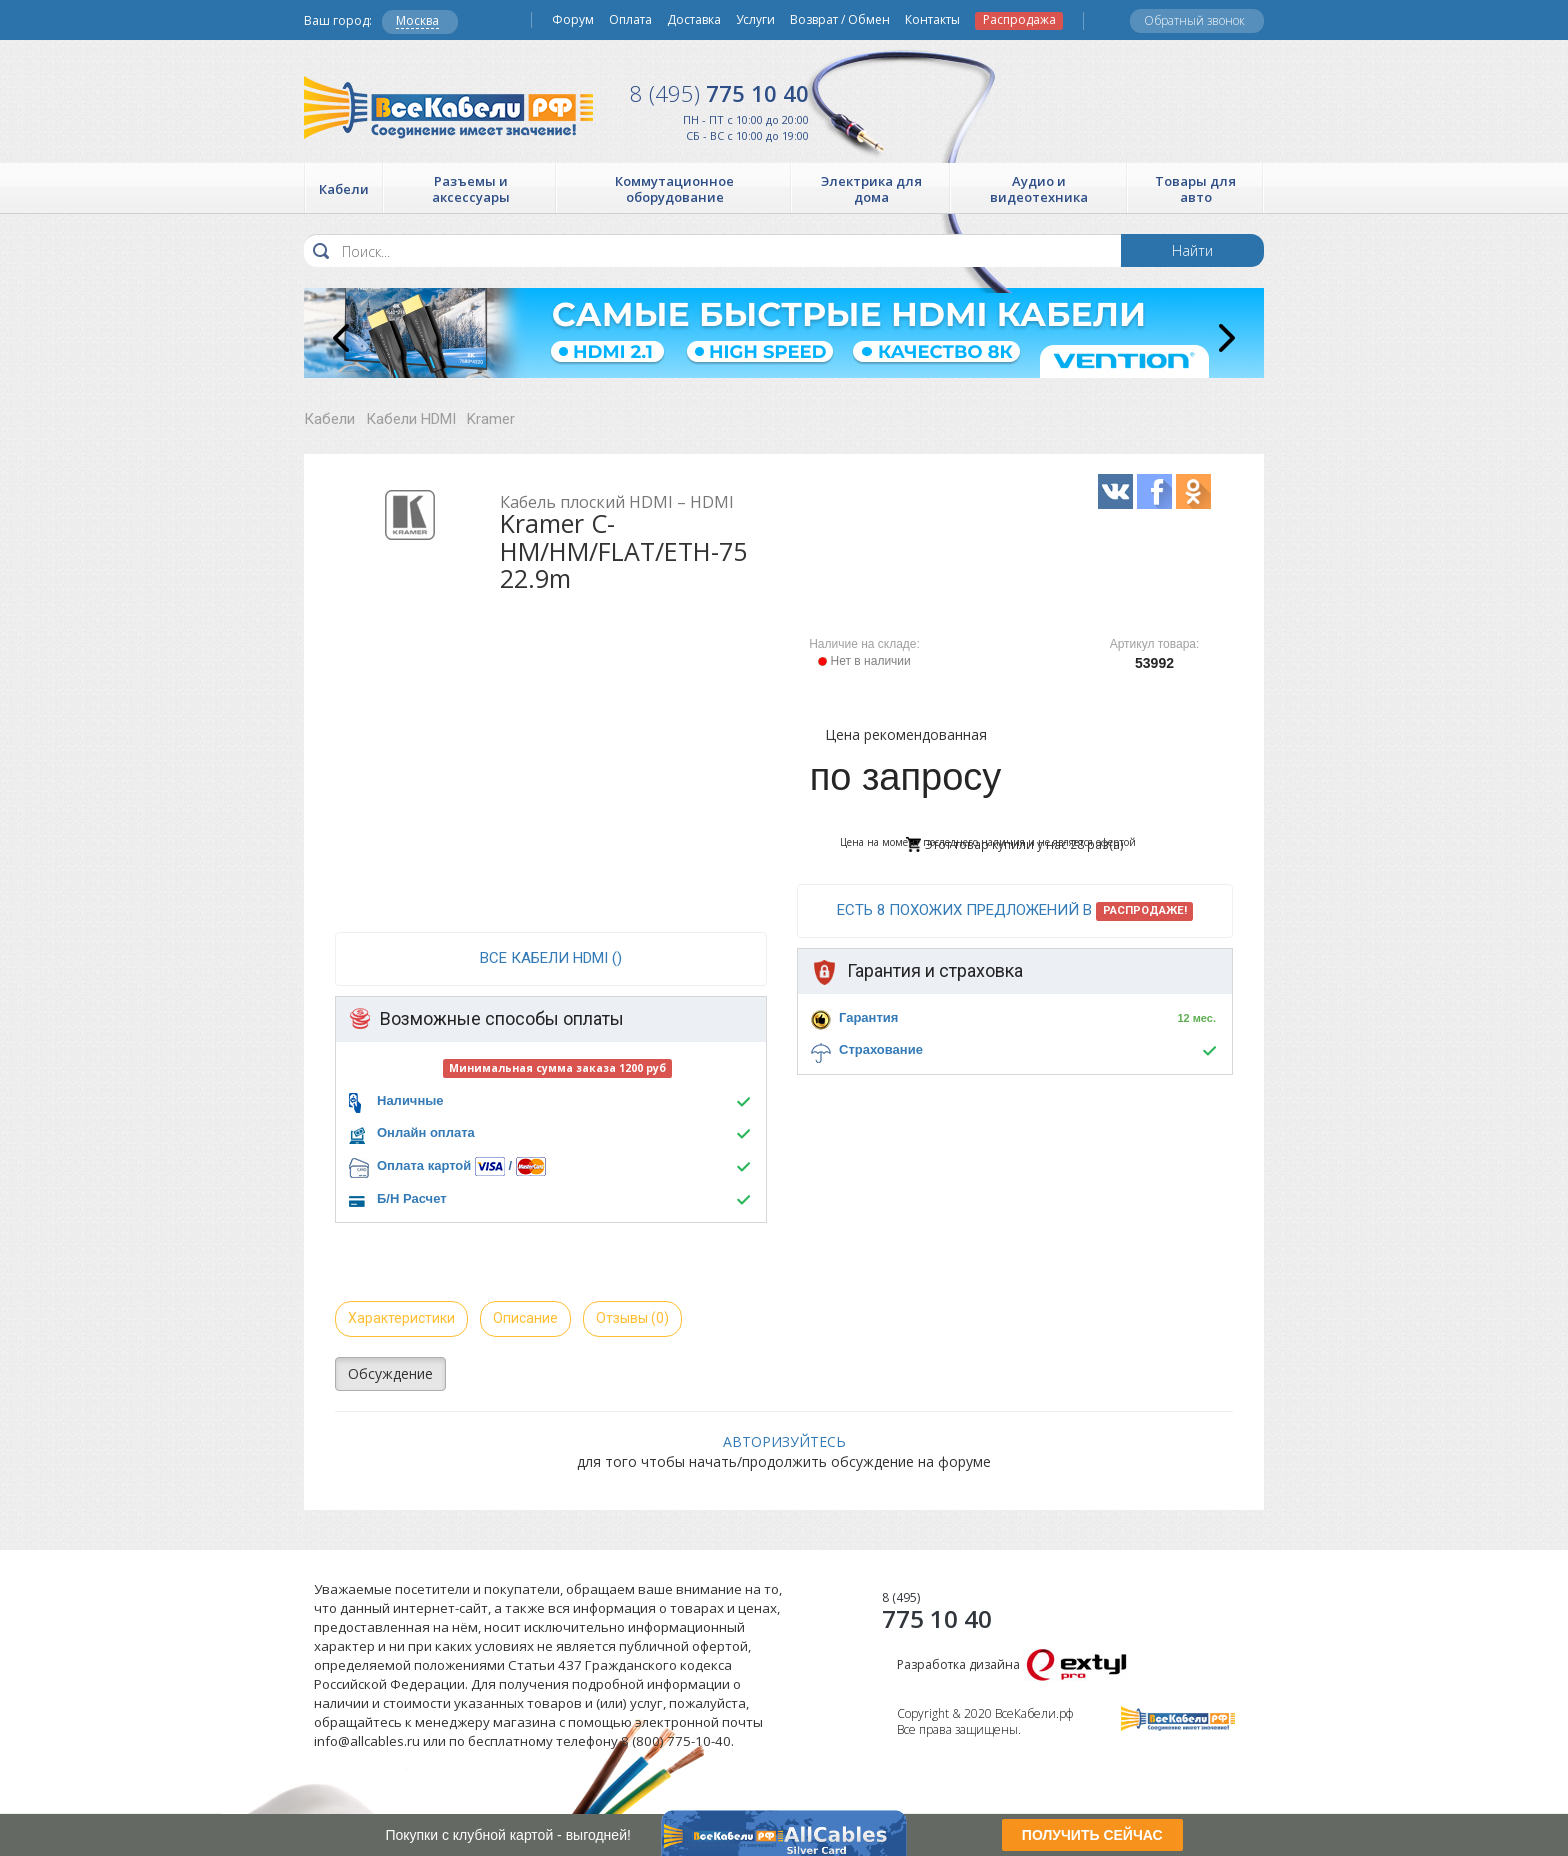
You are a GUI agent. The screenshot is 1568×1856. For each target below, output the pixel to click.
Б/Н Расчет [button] (412, 1198)
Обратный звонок (1194, 20)
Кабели (329, 419)
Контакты (932, 20)
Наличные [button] (410, 1100)
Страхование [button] (881, 1049)
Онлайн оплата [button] (426, 1132)
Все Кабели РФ (448, 107)
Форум (573, 20)
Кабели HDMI (411, 419)
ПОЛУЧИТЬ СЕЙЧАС (1092, 1835)
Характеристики (401, 1318)
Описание (525, 1318)
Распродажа (1019, 20)
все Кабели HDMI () (551, 958)
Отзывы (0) (632, 1318)
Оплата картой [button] (424, 1165)
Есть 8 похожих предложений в (1015, 911)
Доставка (694, 20)
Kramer (491, 419)
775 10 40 (719, 93)
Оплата (630, 20)
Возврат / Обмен (840, 20)
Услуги (755, 20)
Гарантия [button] (868, 1017)
